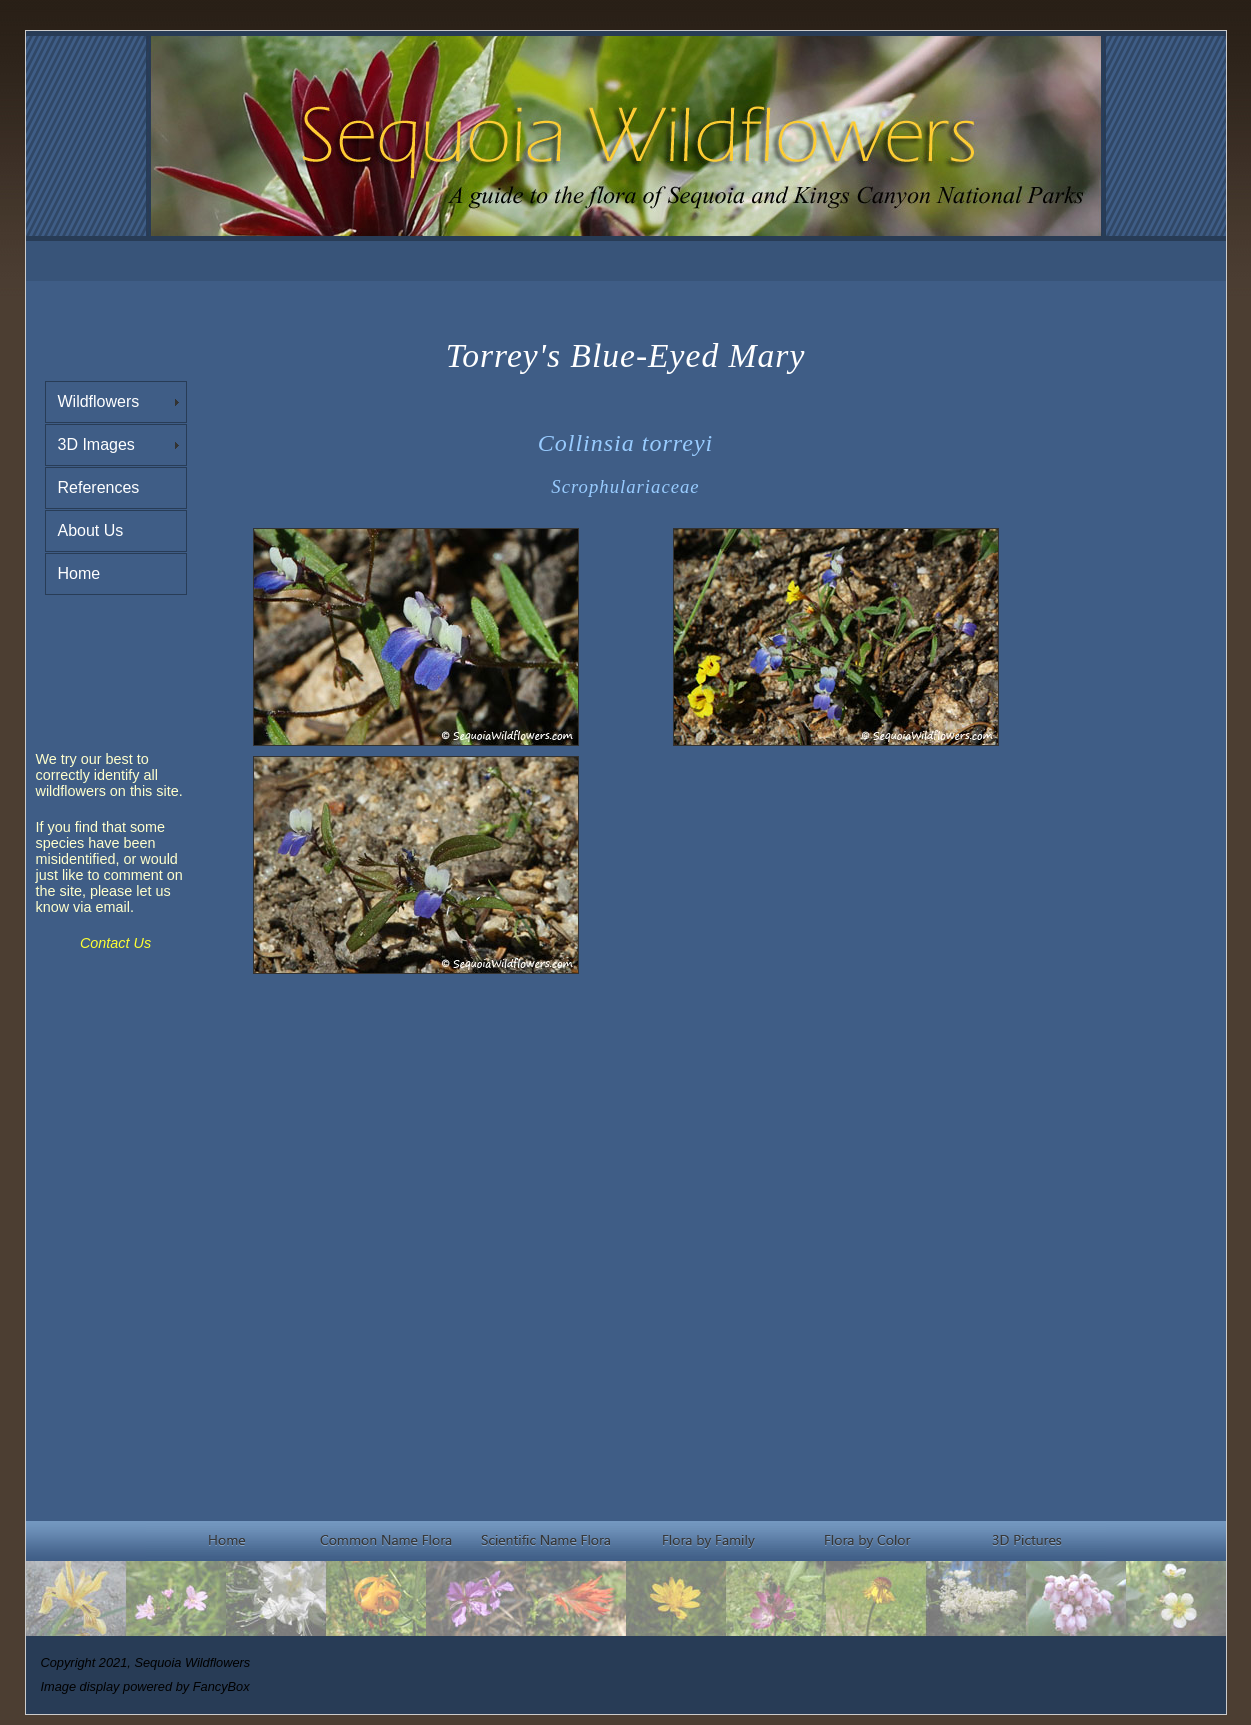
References (99, 487)
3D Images (96, 444)
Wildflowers (99, 401)
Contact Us (115, 943)
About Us (91, 530)
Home (79, 573)
